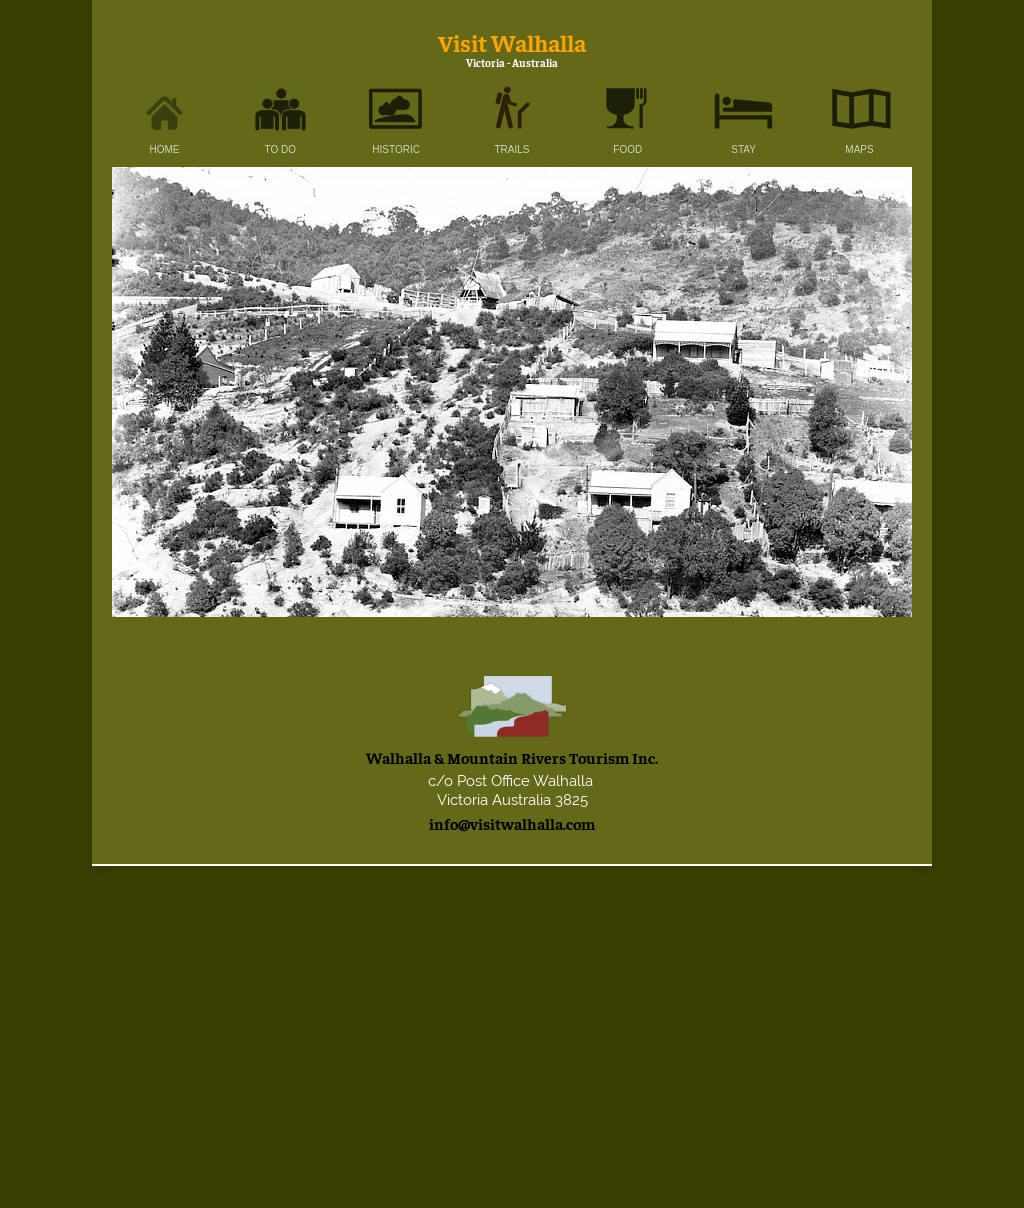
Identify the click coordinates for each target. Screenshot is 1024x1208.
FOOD (627, 149)
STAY (743, 149)
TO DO (280, 149)
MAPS (859, 149)
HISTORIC (396, 149)
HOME (165, 149)
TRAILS (511, 149)
